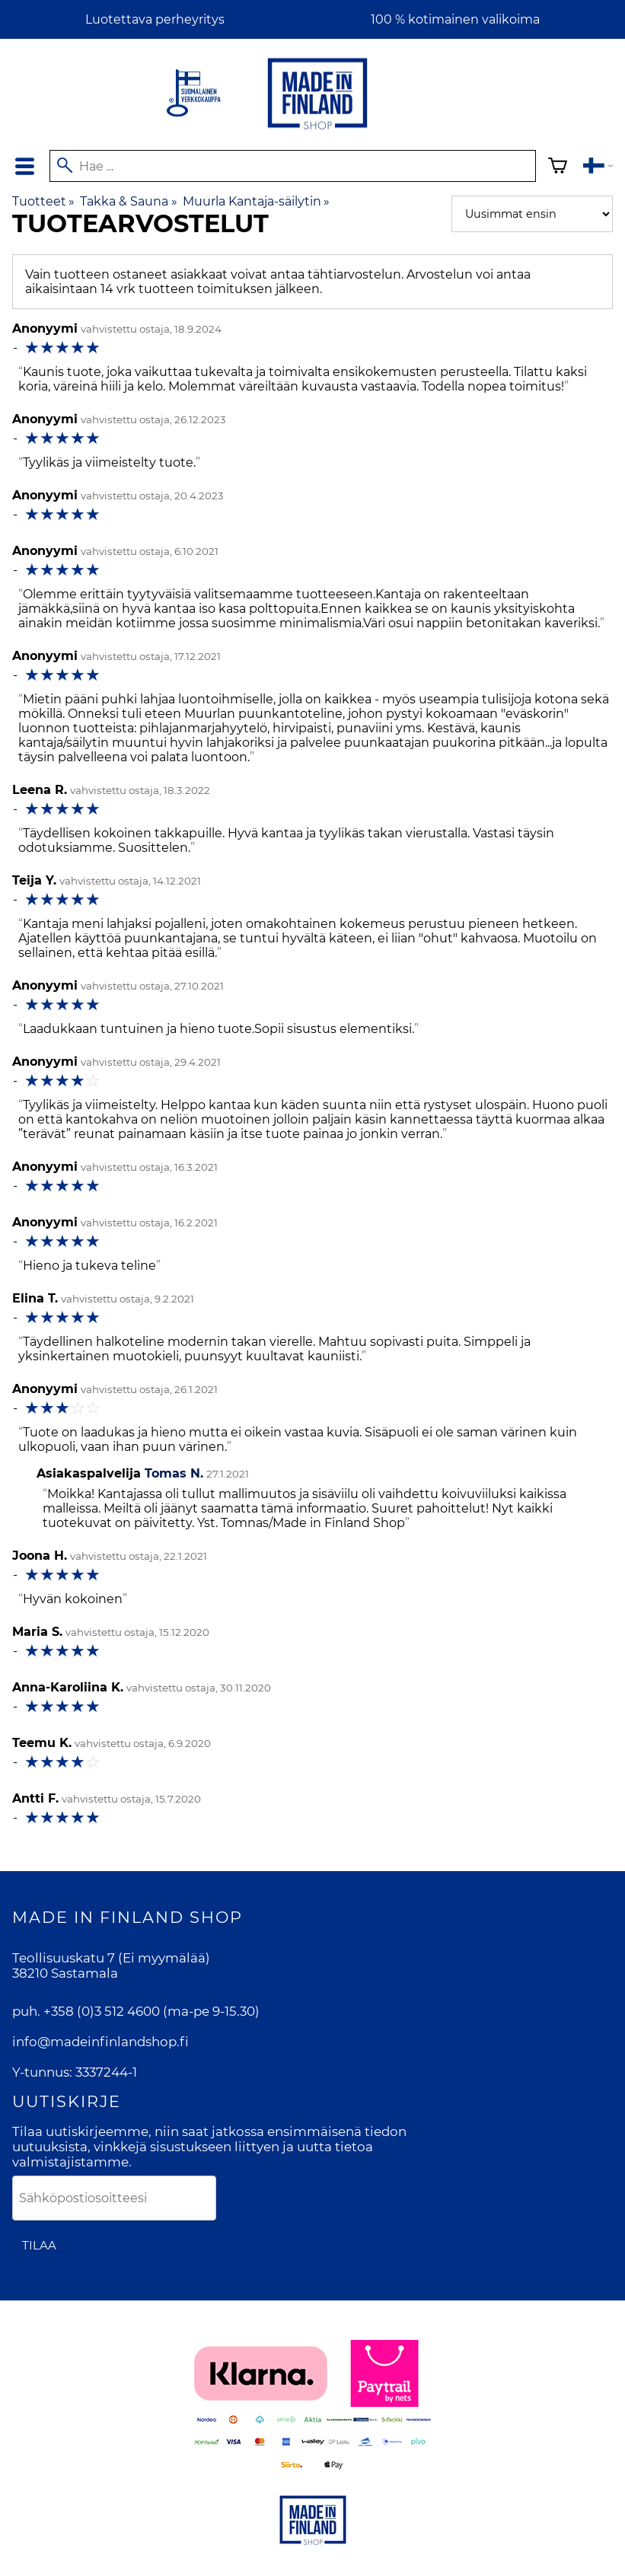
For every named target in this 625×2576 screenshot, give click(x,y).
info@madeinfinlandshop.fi (100, 2041)
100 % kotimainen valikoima (455, 19)
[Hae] (292, 166)
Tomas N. (174, 1473)
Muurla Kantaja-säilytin (256, 201)
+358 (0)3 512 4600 (101, 2011)
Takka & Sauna (128, 201)
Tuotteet (43, 201)
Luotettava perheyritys (155, 19)
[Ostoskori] (557, 167)
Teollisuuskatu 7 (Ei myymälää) (111, 1957)
